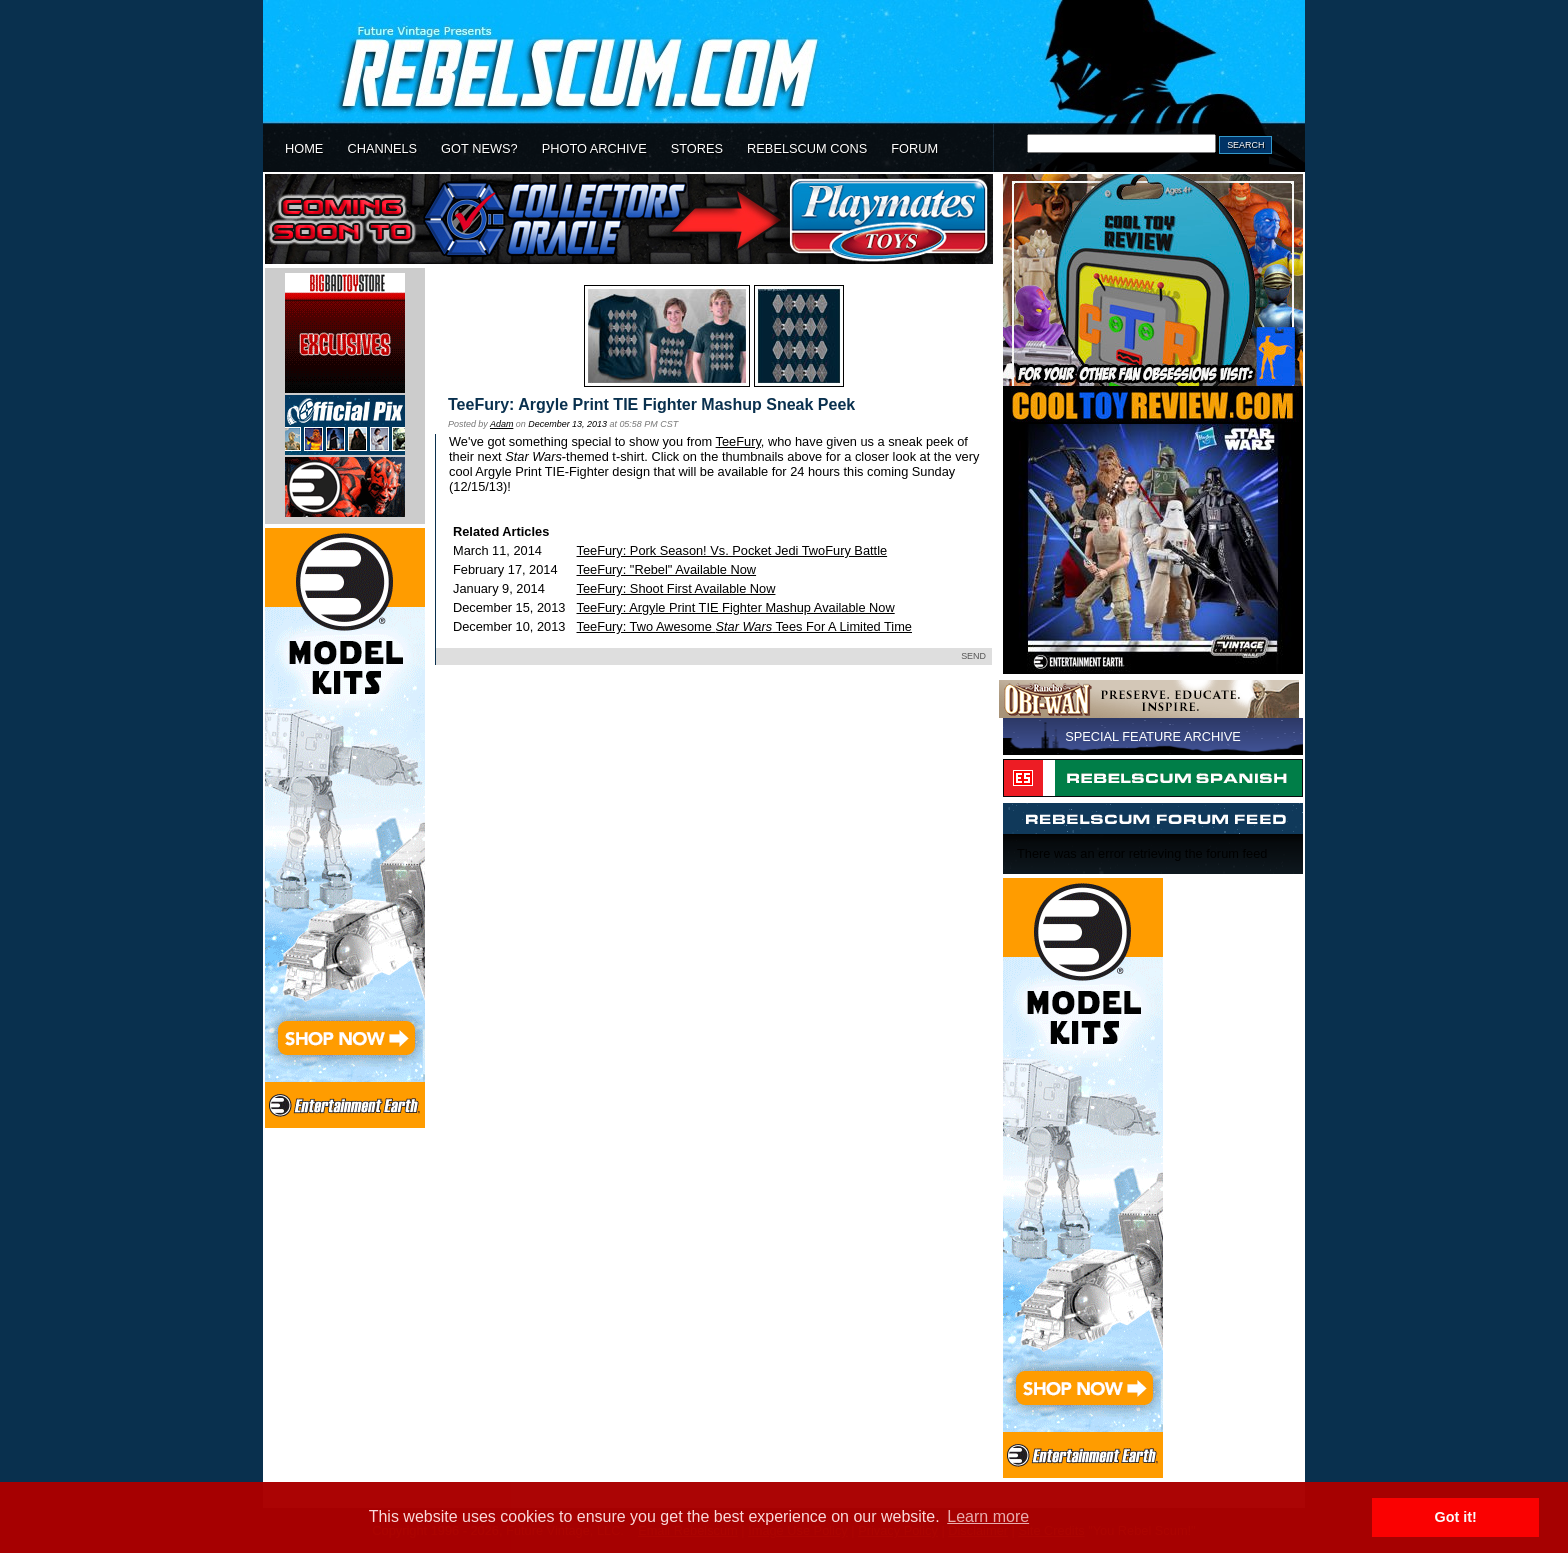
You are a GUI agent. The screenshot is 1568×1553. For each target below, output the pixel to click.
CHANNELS (382, 148)
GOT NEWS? (479, 148)
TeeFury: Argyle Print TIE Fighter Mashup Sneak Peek (651, 404)
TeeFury (738, 441)
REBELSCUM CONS (807, 148)
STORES (697, 148)
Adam (501, 424)
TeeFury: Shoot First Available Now (676, 588)
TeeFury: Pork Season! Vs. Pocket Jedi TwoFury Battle (732, 550)
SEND (973, 656)
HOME (304, 148)
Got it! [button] (1456, 1517)
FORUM (914, 148)
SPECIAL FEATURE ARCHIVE (1153, 736)
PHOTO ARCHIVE (594, 148)
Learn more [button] (988, 1516)
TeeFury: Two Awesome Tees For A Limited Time (744, 626)
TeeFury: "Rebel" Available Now (667, 569)
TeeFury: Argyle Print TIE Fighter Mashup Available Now (736, 607)
